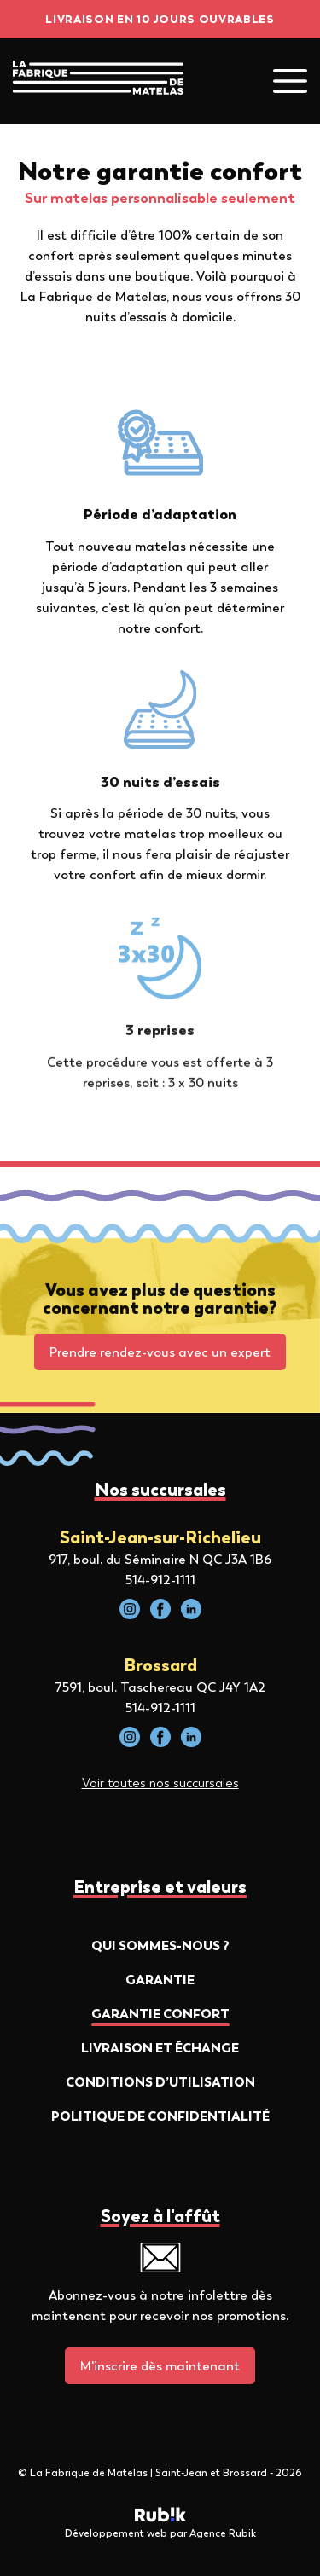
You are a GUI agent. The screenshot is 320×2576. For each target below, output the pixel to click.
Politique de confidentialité (160, 2116)
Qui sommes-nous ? (160, 1945)
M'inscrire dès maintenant (160, 2366)
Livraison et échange (160, 2047)
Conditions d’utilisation (160, 2081)
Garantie (160, 1979)
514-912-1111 (160, 1580)
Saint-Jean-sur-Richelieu (160, 1537)
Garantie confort (160, 2013)
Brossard (160, 1665)
